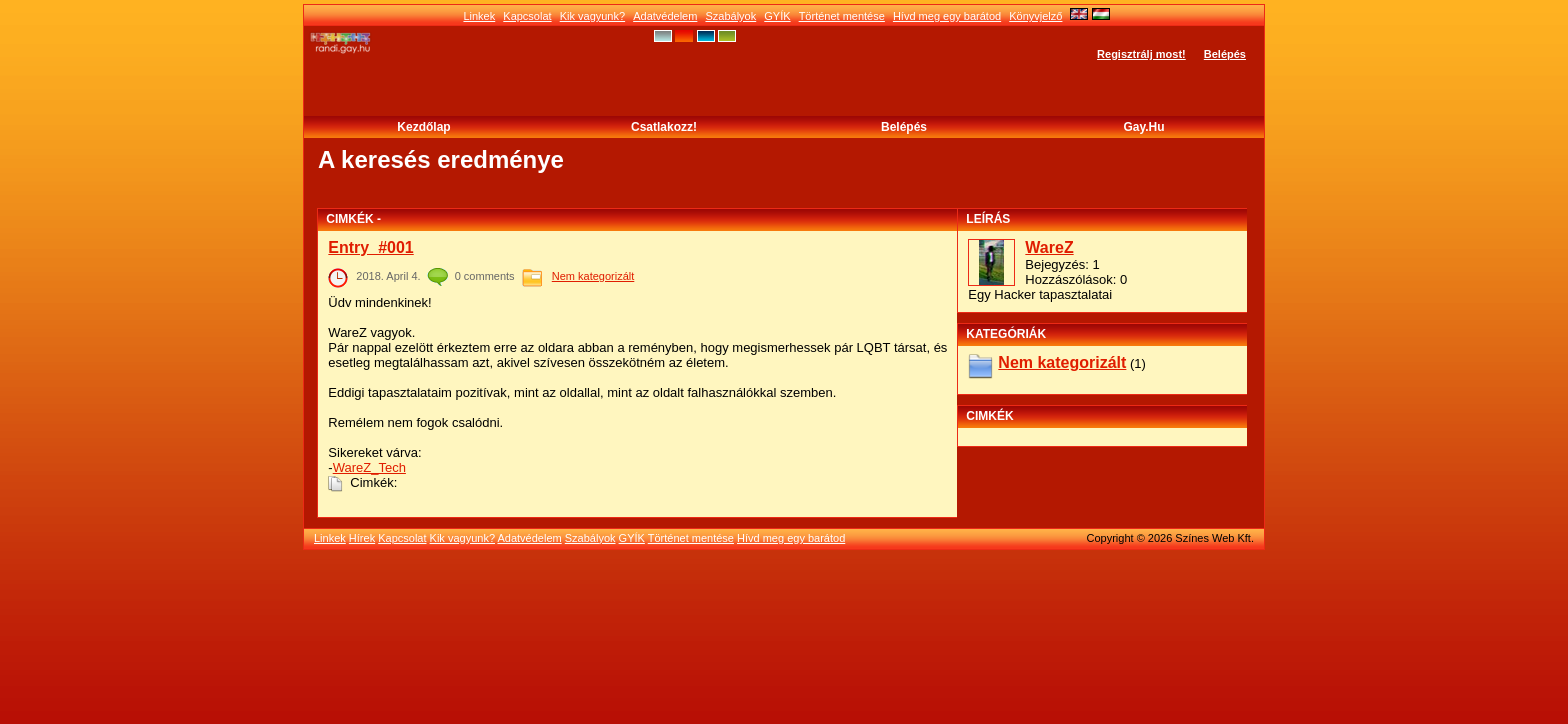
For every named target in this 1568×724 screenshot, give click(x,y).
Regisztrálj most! (1141, 54)
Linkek (479, 16)
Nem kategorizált (593, 276)
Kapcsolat (527, 16)
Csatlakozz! (664, 127)
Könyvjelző (1035, 16)
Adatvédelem (665, 16)
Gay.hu (1143, 127)
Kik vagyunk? (592, 16)
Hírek (362, 538)
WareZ (1049, 247)
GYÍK (777, 16)
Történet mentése (842, 16)
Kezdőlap (423, 127)
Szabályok (730, 16)
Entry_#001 (370, 247)
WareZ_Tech (369, 467)
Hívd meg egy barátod (947, 16)
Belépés (1225, 54)
